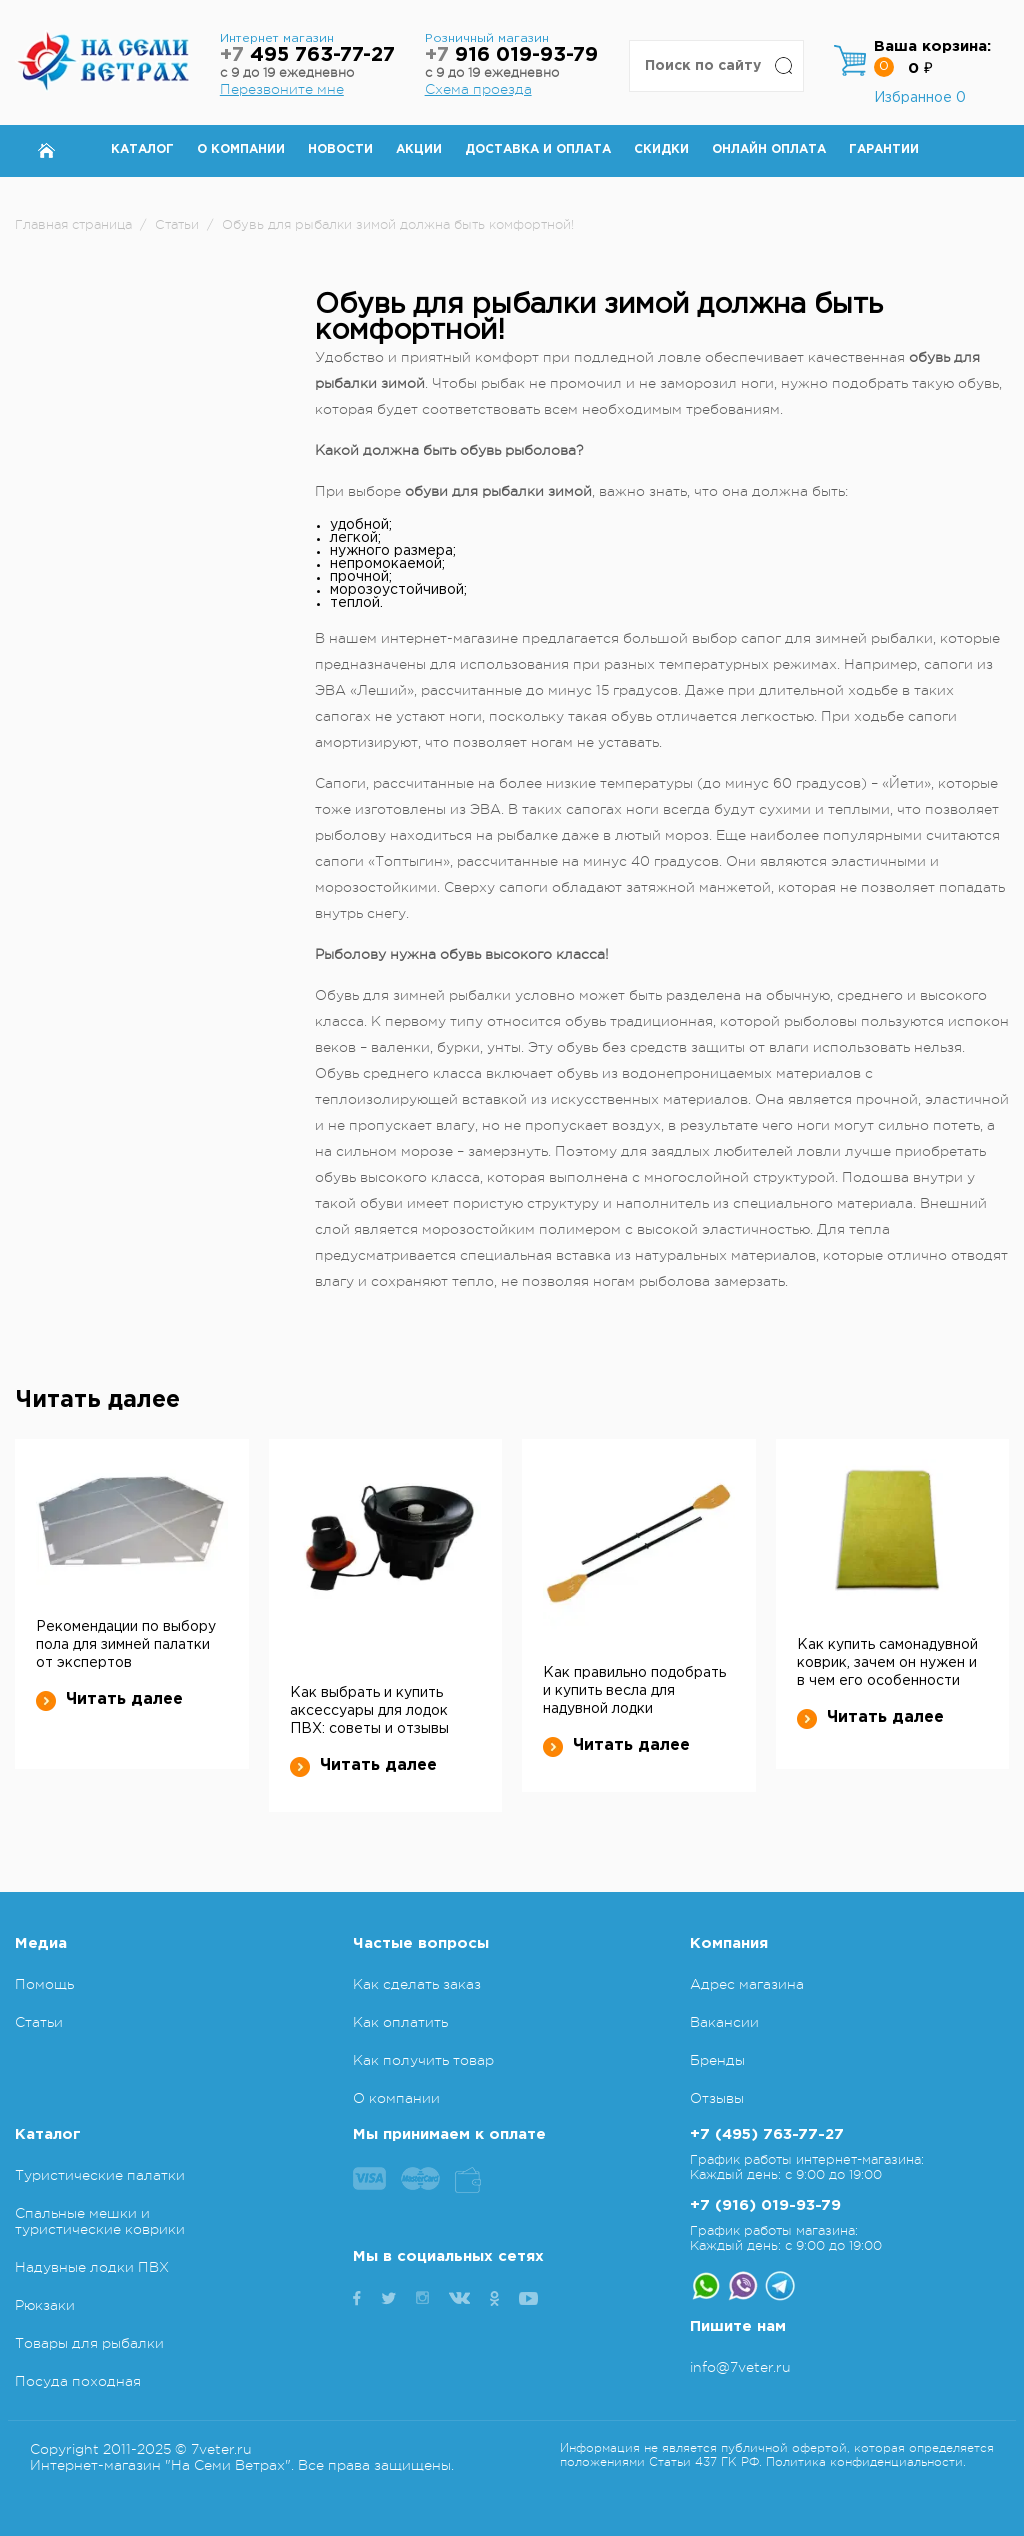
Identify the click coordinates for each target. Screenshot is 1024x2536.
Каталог (142, 149)
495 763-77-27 (307, 55)
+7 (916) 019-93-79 (765, 2205)
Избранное (920, 98)
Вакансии (724, 2022)
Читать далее (109, 1700)
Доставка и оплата (538, 149)
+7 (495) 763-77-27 (767, 2134)
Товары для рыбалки (89, 2343)
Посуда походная (78, 2381)
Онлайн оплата (769, 149)
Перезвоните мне (282, 89)
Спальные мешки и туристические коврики (100, 2221)
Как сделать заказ (417, 1984)
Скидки (661, 149)
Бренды (717, 2060)
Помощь (44, 1984)
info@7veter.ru (740, 2367)
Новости (340, 149)
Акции (419, 149)
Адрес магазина (747, 1984)
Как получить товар (423, 2060)
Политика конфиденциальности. (866, 2462)
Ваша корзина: (932, 46)
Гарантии (884, 149)
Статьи (39, 2022)
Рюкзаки (45, 2305)
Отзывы (717, 2098)
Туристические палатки (100, 2175)
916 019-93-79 (511, 55)
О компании (241, 149)
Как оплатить (400, 2022)
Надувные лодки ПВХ (92, 2267)
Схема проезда (478, 89)
